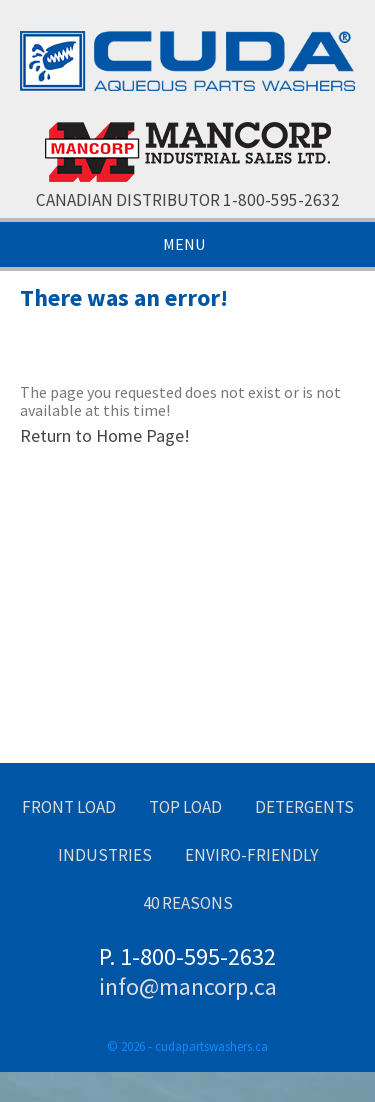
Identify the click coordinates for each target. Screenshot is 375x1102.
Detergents (304, 807)
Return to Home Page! (105, 435)
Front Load (69, 807)
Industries (105, 855)
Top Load (185, 807)
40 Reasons (188, 903)
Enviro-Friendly (251, 855)
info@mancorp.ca (188, 986)
